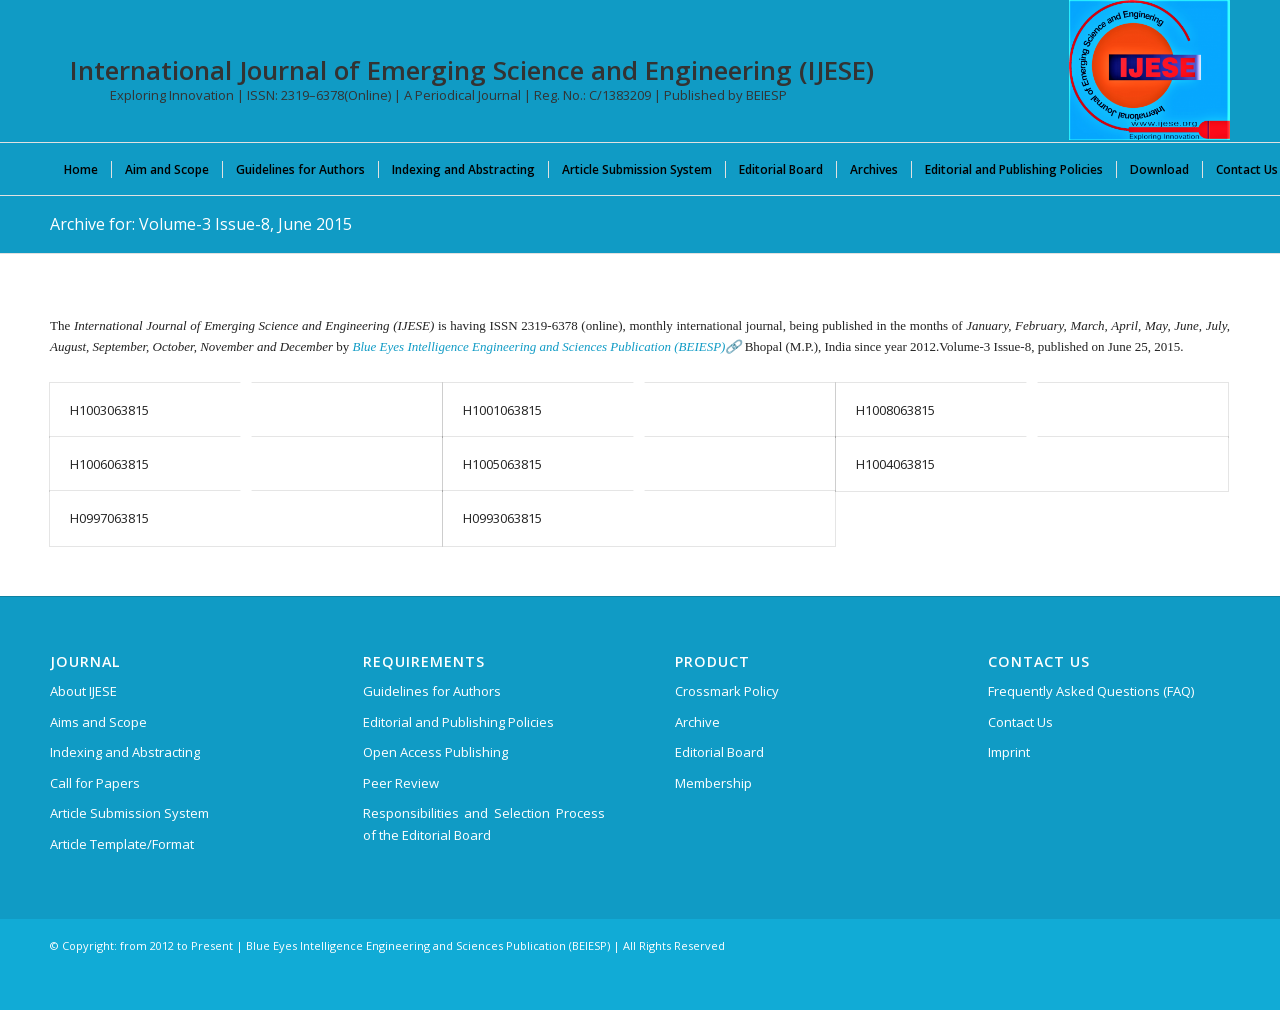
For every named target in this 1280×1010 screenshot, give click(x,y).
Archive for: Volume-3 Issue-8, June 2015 (201, 224)
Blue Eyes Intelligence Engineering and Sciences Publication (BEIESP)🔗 (547, 346)
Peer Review (401, 783)
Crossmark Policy (727, 691)
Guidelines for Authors (432, 691)
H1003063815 (109, 410)
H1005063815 (502, 464)
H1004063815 (895, 464)
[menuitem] (81, 169)
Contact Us (1020, 722)
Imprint (1009, 752)
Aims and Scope (98, 722)
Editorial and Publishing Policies (458, 722)
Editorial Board (719, 752)
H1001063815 (502, 410)
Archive (697, 722)
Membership (713, 783)
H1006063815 (109, 464)
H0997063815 (109, 518)
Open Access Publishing (435, 752)
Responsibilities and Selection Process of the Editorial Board (484, 823)
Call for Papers (95, 783)
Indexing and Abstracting (125, 752)
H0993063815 (502, 518)
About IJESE (83, 691)
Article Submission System (129, 813)
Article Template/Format (122, 844)
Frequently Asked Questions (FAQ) (1091, 691)
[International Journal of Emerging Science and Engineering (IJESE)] (1149, 70)
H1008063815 (895, 410)
